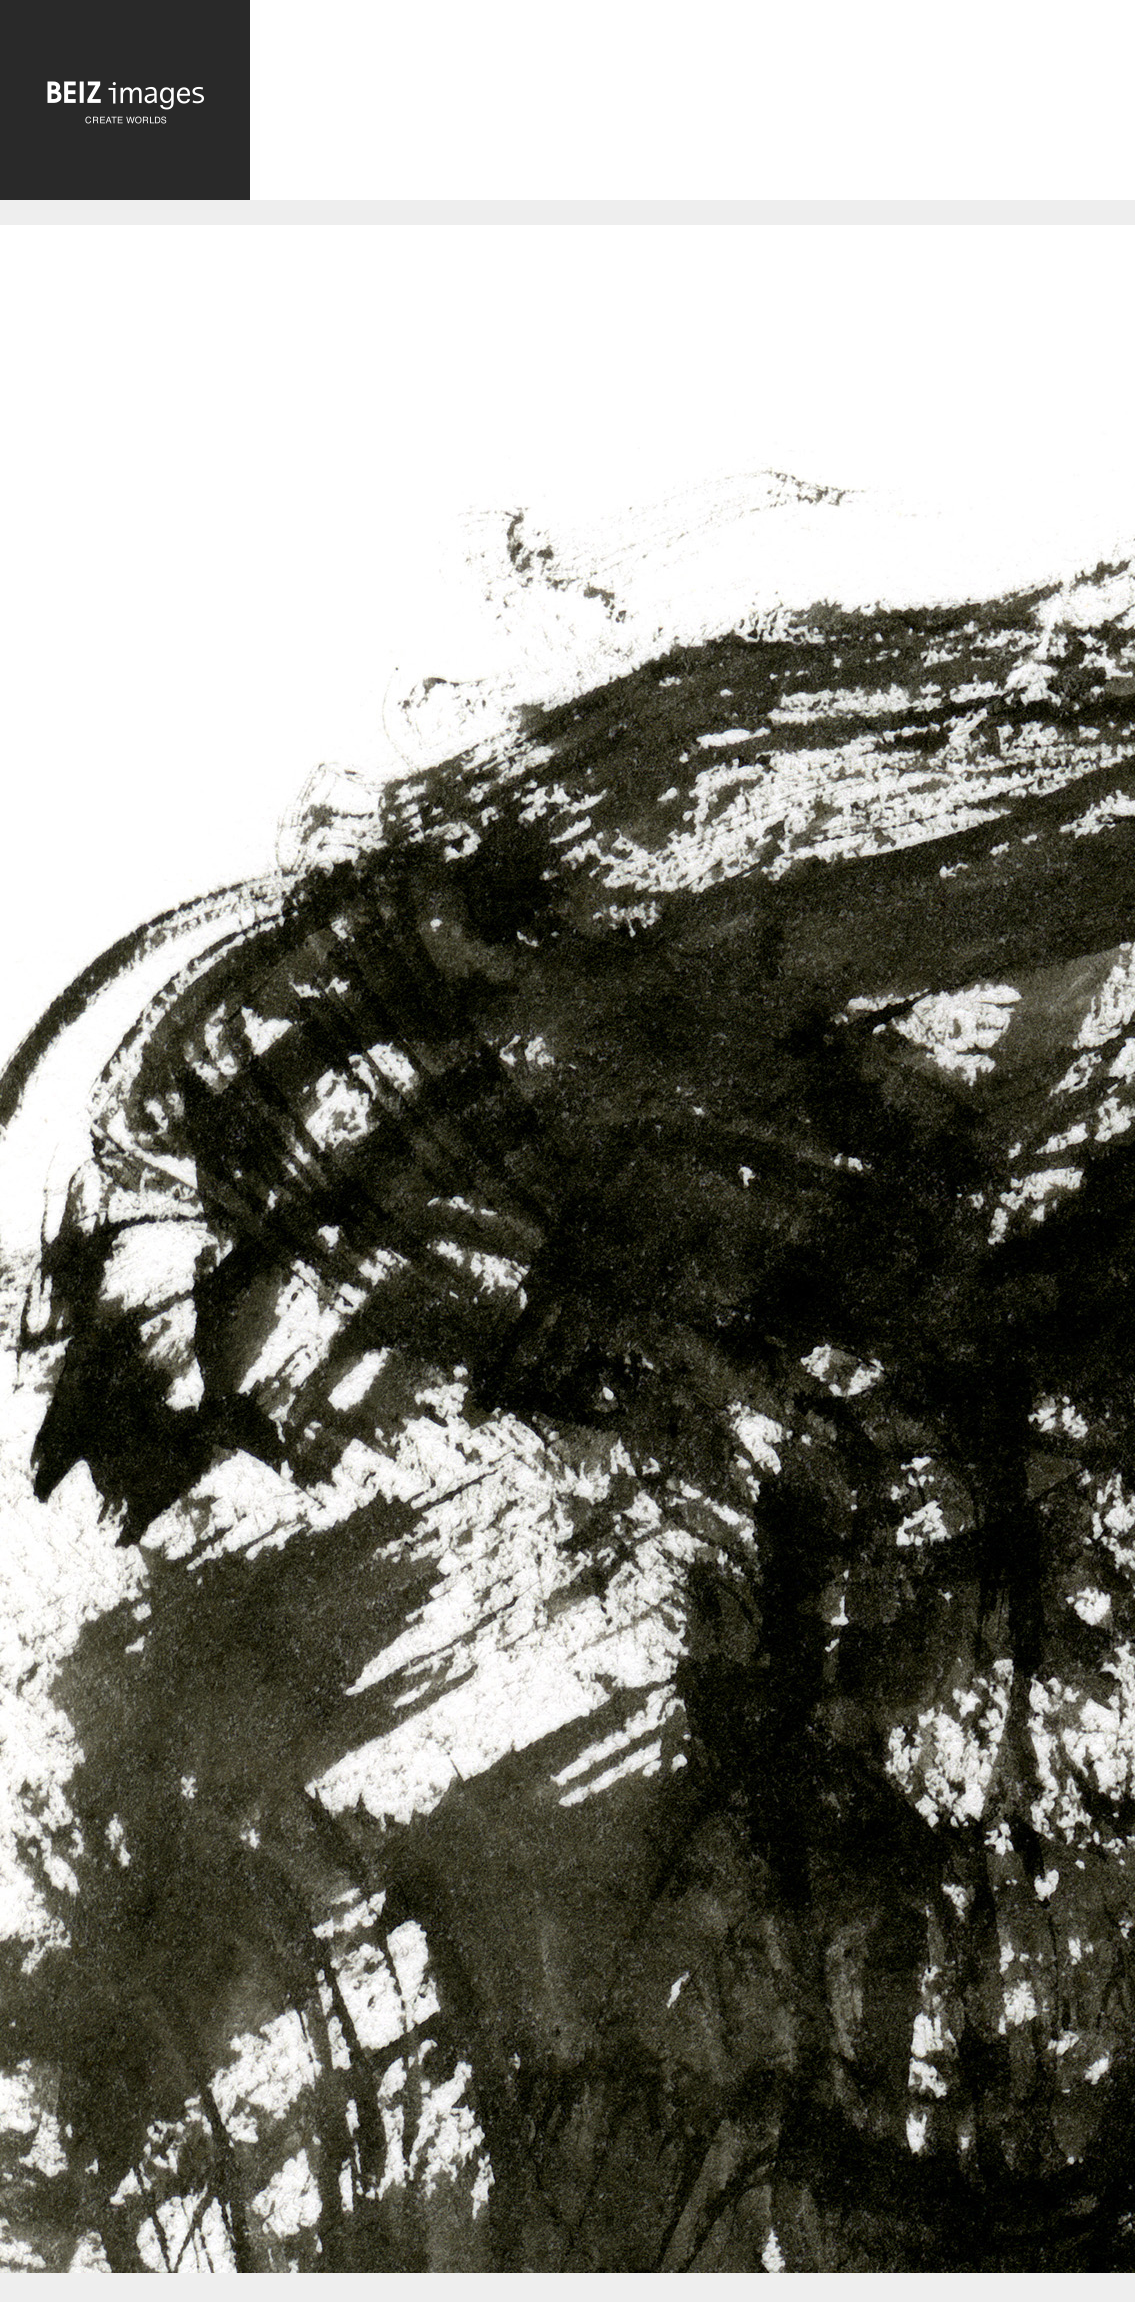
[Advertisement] (692, 104)
